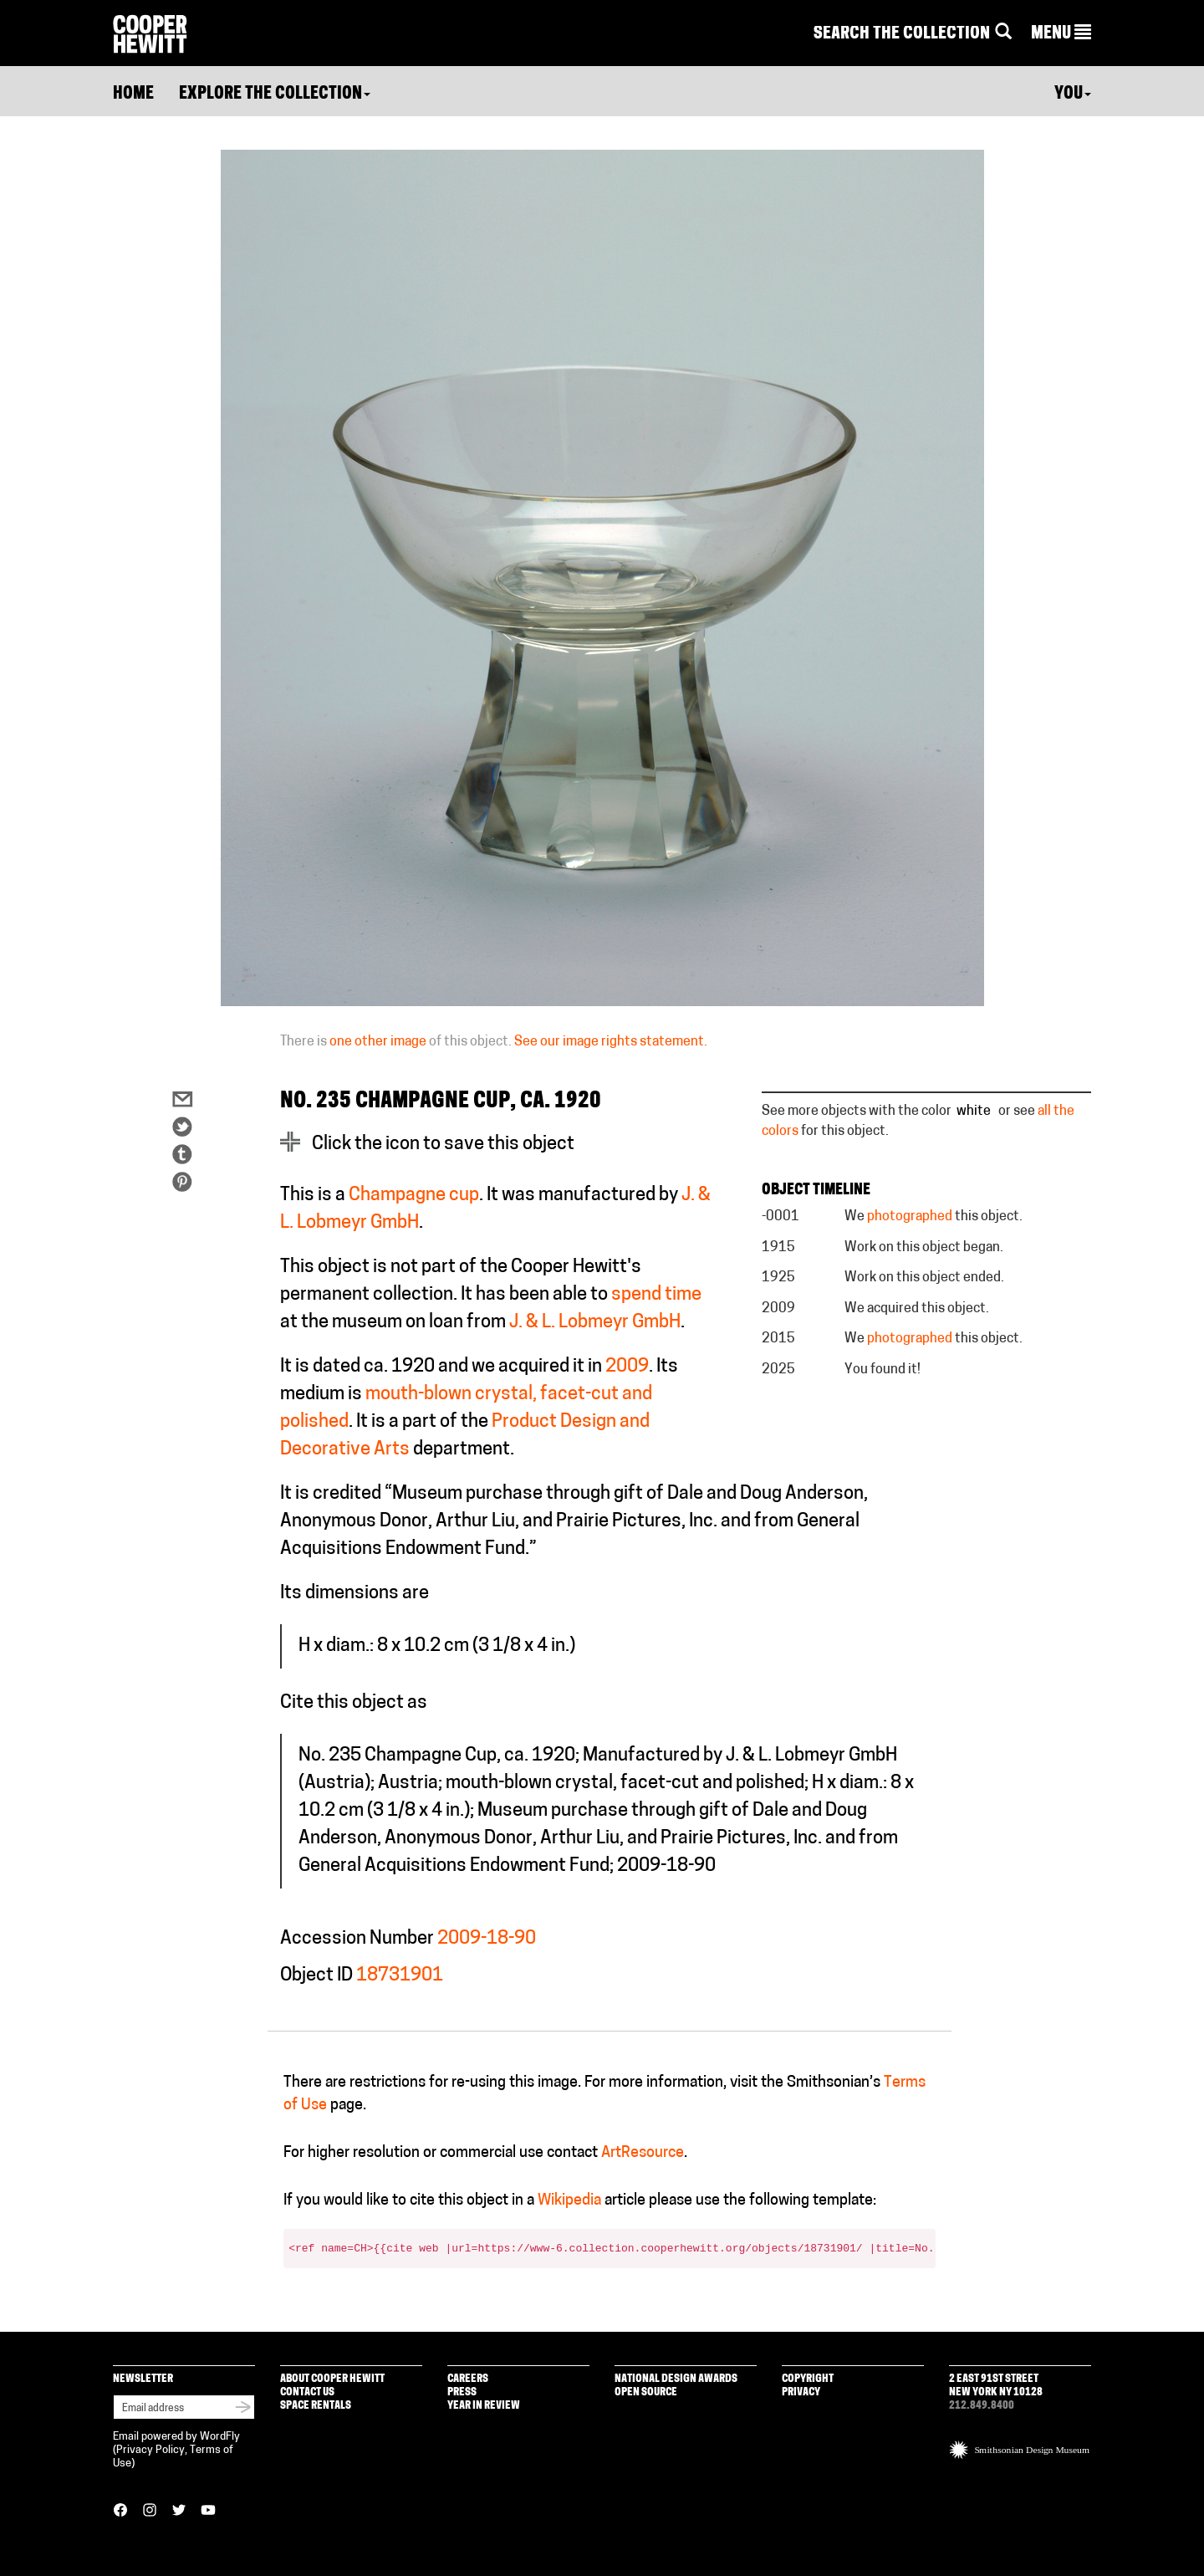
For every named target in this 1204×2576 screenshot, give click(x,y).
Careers (467, 2379)
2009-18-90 (486, 1939)
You (1072, 94)
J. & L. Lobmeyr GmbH (595, 1322)
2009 (627, 1367)
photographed (909, 1217)
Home (133, 94)
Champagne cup (414, 1195)
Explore (274, 94)
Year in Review (483, 2405)
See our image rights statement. (610, 1042)
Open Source (646, 2392)
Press (462, 2392)
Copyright (808, 2379)
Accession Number (357, 1939)
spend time (656, 1295)
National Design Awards (676, 2379)
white (974, 1111)
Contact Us (307, 2392)
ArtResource (642, 2153)
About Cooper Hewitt (332, 2379)
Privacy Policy (150, 2450)
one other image (377, 1042)
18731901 (399, 1976)
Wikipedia (569, 2201)
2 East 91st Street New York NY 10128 (996, 2386)
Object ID (316, 1976)
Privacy (801, 2392)
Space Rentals (315, 2405)
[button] (1061, 34)
